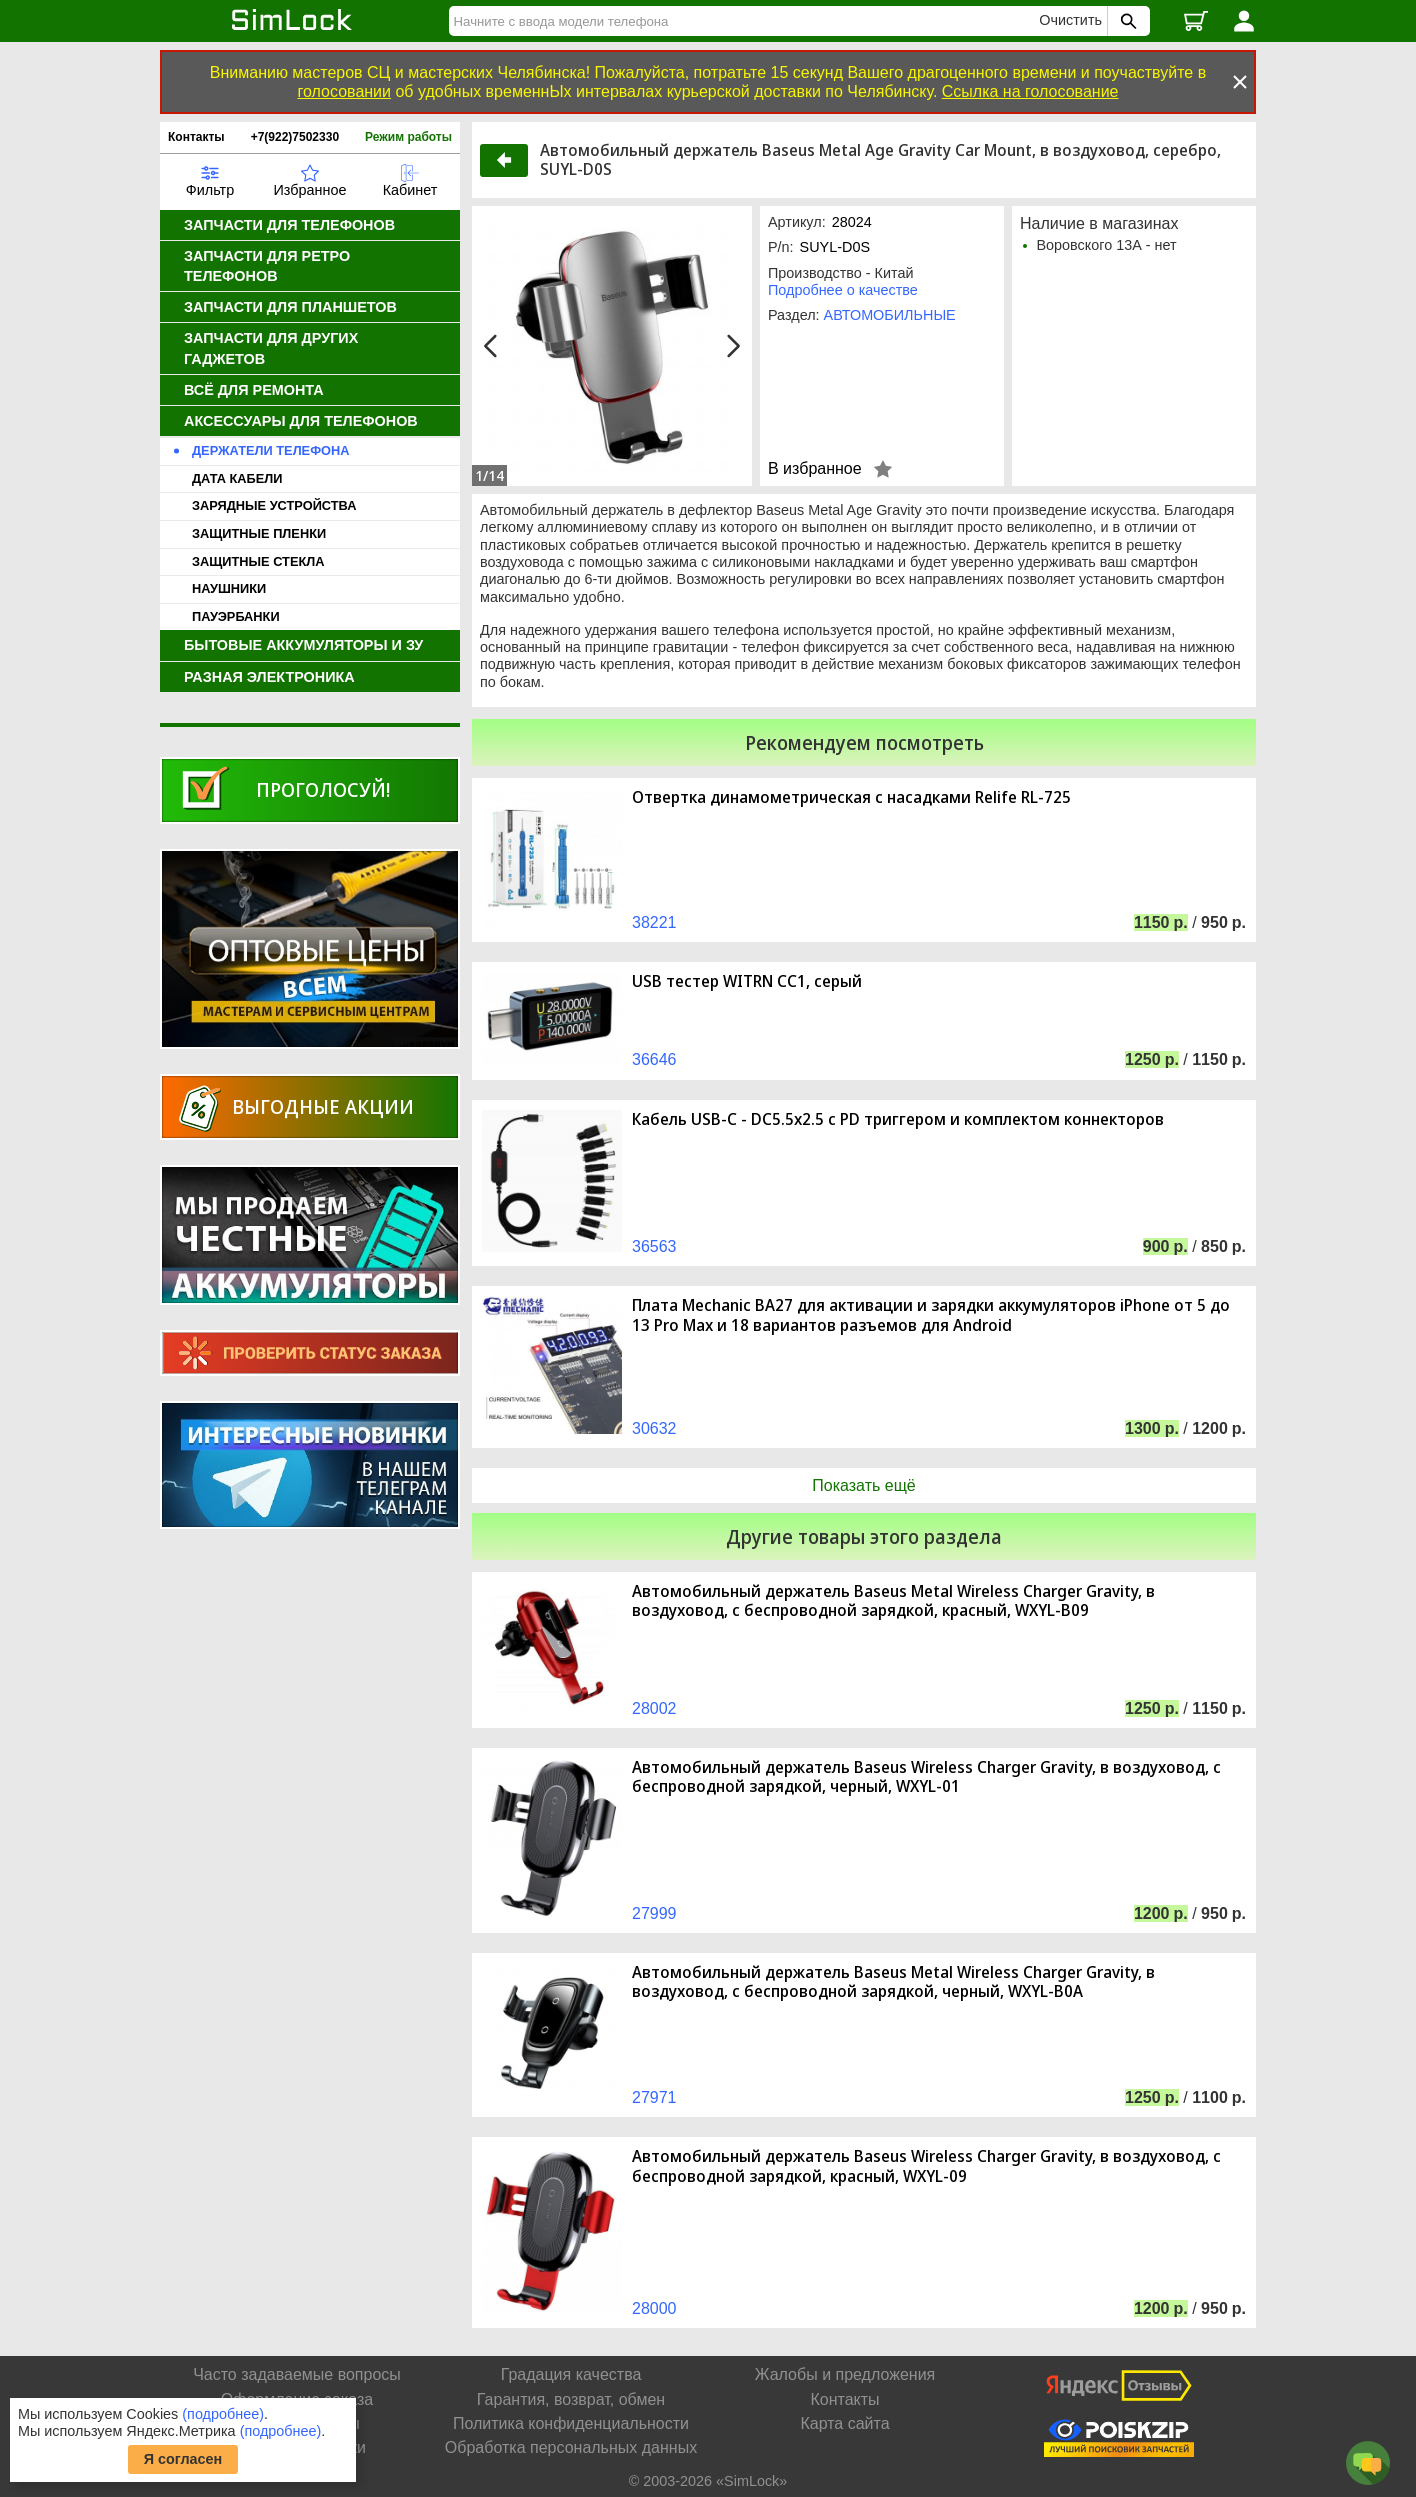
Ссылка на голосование (1030, 91)
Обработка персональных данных (571, 2447)
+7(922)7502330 (295, 137)
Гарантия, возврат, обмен (571, 2399)
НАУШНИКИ (229, 588)
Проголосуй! (323, 789)
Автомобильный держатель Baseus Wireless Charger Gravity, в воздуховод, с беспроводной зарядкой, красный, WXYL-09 (926, 2166)
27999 (654, 1913)
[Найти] (747, 21)
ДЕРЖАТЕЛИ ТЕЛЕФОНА (271, 450)
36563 (654, 1246)
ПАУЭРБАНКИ (236, 616)
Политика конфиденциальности (571, 2423)
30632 (654, 1428)
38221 (654, 922)
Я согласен (183, 2459)
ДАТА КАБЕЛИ (237, 478)
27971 (654, 2097)
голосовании (344, 91)
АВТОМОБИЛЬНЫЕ (890, 315)
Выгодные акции (323, 1106)
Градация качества (571, 2374)
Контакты (196, 137)
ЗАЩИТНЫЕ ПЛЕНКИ (259, 533)
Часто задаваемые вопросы (297, 2374)
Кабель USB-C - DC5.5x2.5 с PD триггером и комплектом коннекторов (898, 1119)
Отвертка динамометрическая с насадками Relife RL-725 (851, 797)
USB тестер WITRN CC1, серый (747, 981)
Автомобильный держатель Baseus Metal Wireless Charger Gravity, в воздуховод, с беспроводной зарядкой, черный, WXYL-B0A (893, 1982)
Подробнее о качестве (843, 290)
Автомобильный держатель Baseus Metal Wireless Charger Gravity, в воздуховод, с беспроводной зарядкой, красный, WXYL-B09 (893, 1601)
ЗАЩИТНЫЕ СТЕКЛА (258, 561)
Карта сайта (844, 2423)
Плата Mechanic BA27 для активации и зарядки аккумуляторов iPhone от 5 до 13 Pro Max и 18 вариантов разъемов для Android (931, 1315)
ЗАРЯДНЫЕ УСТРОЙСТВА (274, 505)
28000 (654, 2308)
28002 (654, 1708)
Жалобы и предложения (845, 2374)
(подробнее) (223, 2414)
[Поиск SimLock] (1126, 21)
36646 (654, 1059)
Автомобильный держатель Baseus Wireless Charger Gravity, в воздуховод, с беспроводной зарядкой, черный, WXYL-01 (926, 1777)
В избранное (815, 468)
